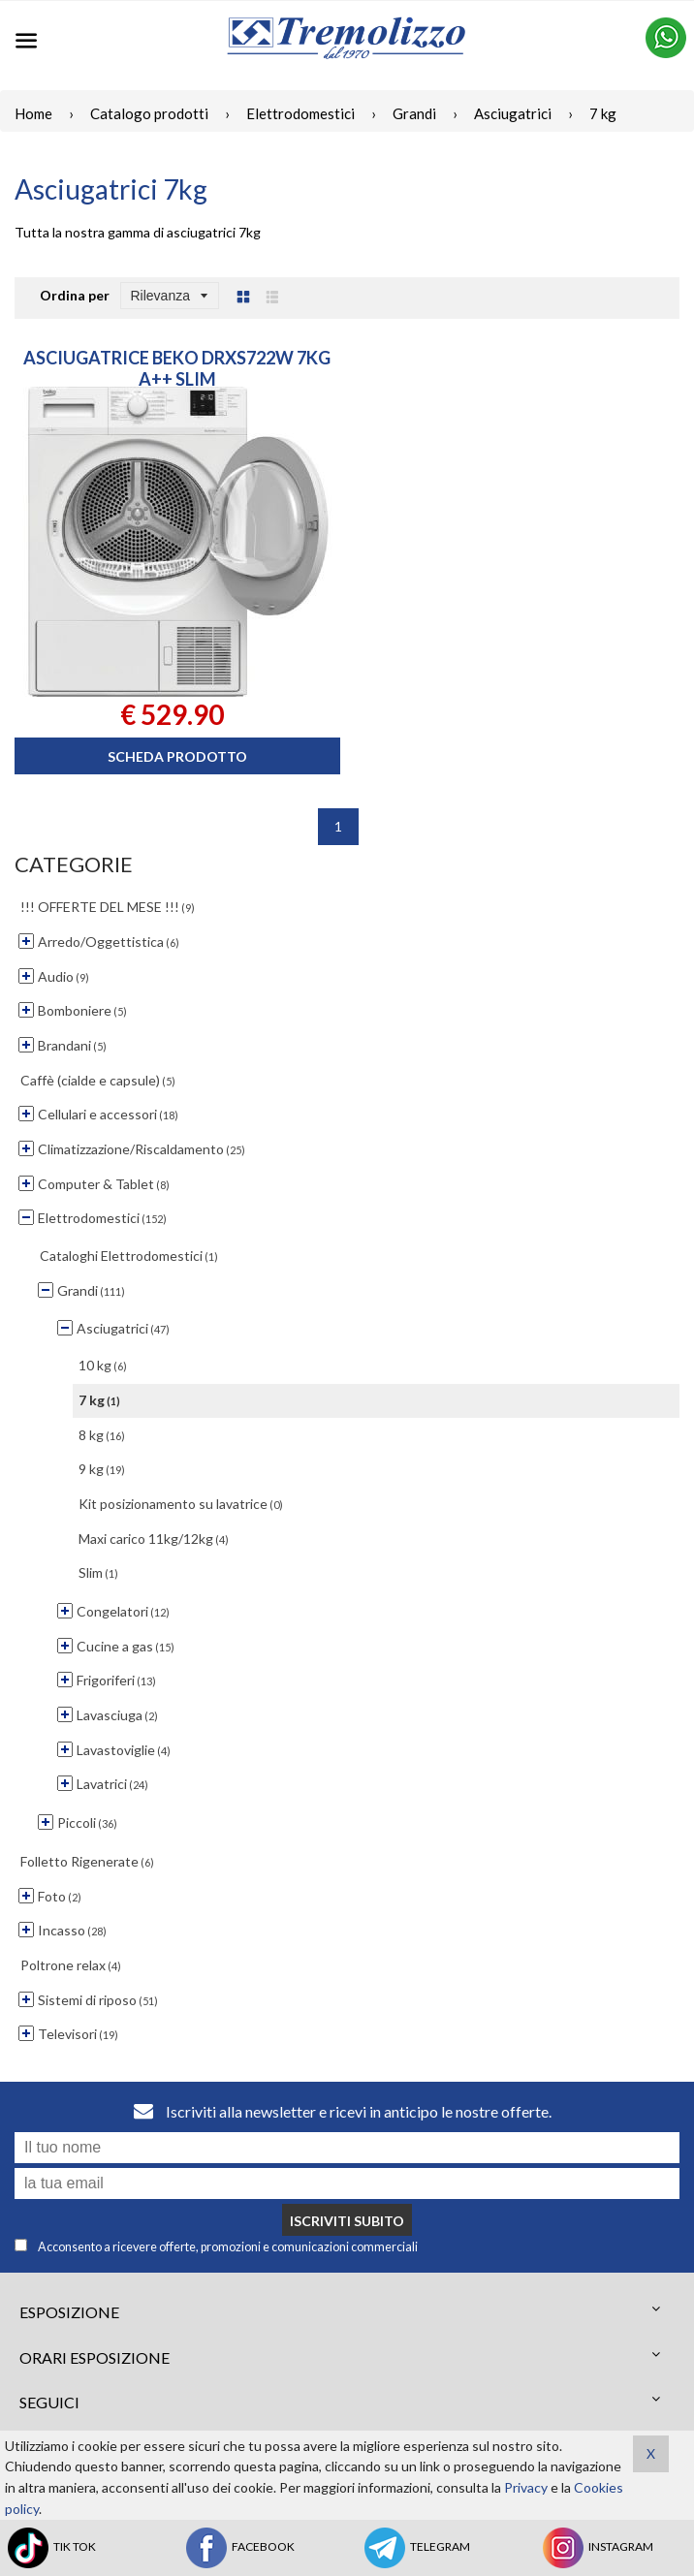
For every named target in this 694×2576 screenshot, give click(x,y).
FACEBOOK (239, 2548)
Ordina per (75, 295)
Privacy (526, 2487)
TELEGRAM (416, 2548)
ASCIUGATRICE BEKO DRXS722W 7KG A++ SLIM (177, 368)
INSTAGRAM (596, 2548)
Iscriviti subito (347, 2221)
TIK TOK (50, 2548)
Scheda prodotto (177, 756)
